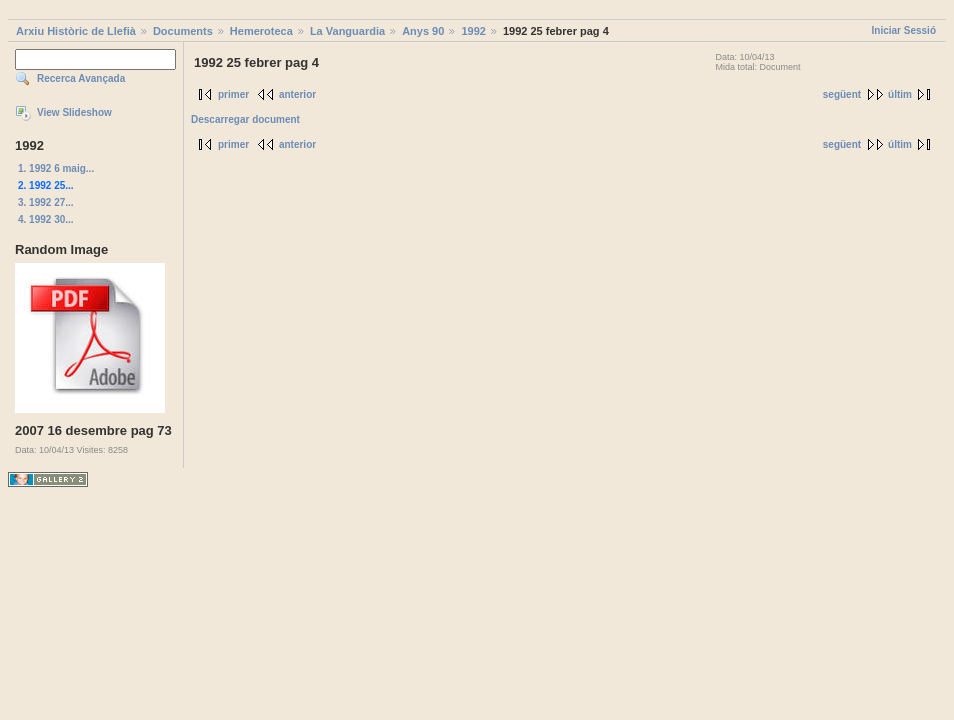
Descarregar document (245, 119)
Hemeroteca (261, 31)
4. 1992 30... (46, 219)
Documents (183, 31)
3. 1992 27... (46, 202)
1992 (473, 31)
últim (900, 94)
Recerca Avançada (81, 78)
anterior (297, 94)
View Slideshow (74, 112)
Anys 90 (423, 31)
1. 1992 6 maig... (56, 168)
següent (842, 94)
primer (233, 94)
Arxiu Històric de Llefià (76, 31)
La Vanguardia (347, 31)
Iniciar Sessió (904, 30)
